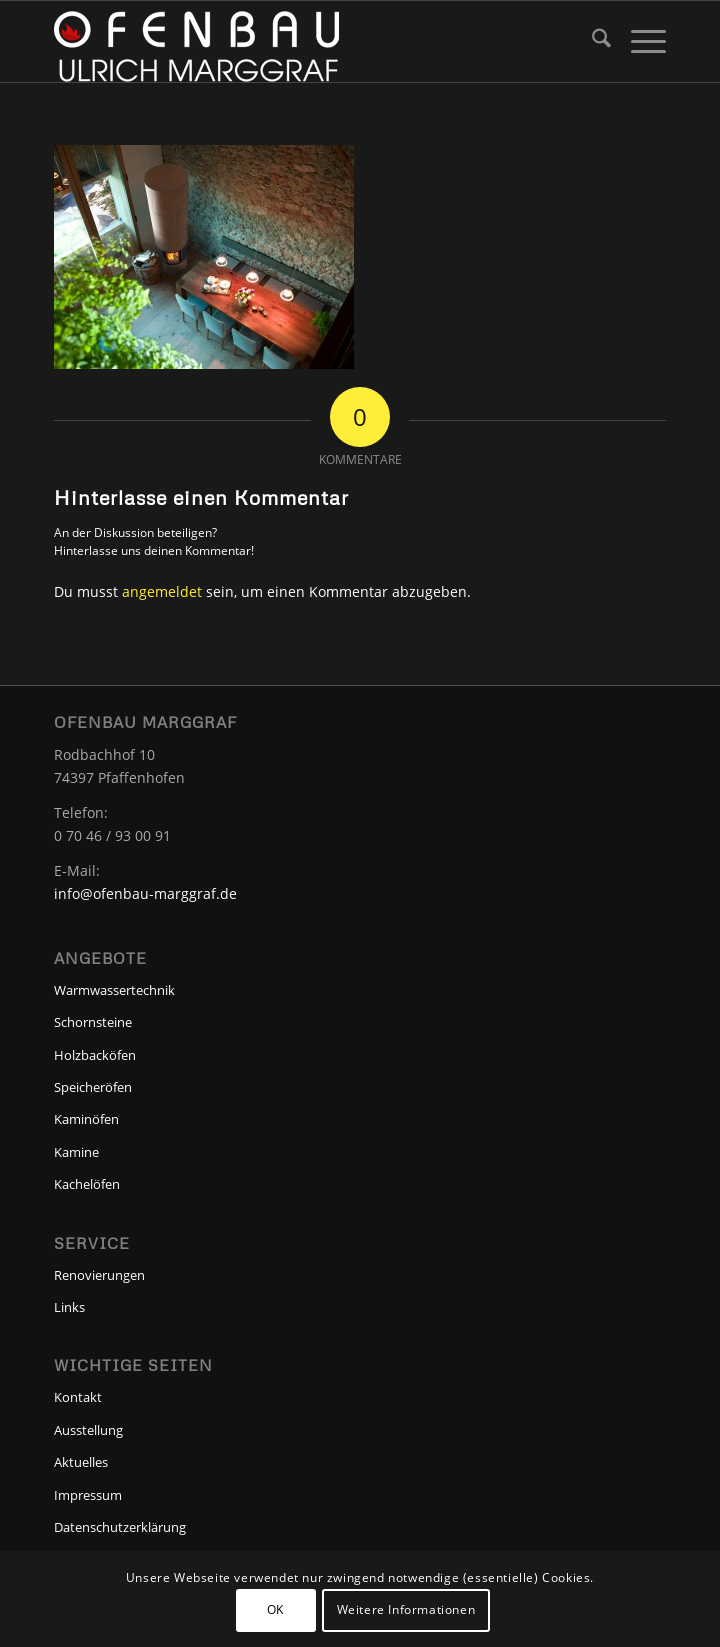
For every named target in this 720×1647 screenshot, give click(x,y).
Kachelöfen (87, 1184)
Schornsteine (93, 1022)
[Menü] (638, 41)
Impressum (88, 1495)
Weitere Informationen (406, 1609)
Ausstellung (88, 1430)
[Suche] (591, 41)
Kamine (76, 1152)
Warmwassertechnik (114, 990)
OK (275, 1609)
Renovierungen (99, 1275)
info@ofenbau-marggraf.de (145, 893)
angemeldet (162, 591)
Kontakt (78, 1397)
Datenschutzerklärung (120, 1527)
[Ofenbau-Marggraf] (299, 41)
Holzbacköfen (95, 1055)
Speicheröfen (93, 1087)
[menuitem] (591, 41)
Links (69, 1307)
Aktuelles (81, 1462)
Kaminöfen (86, 1119)
